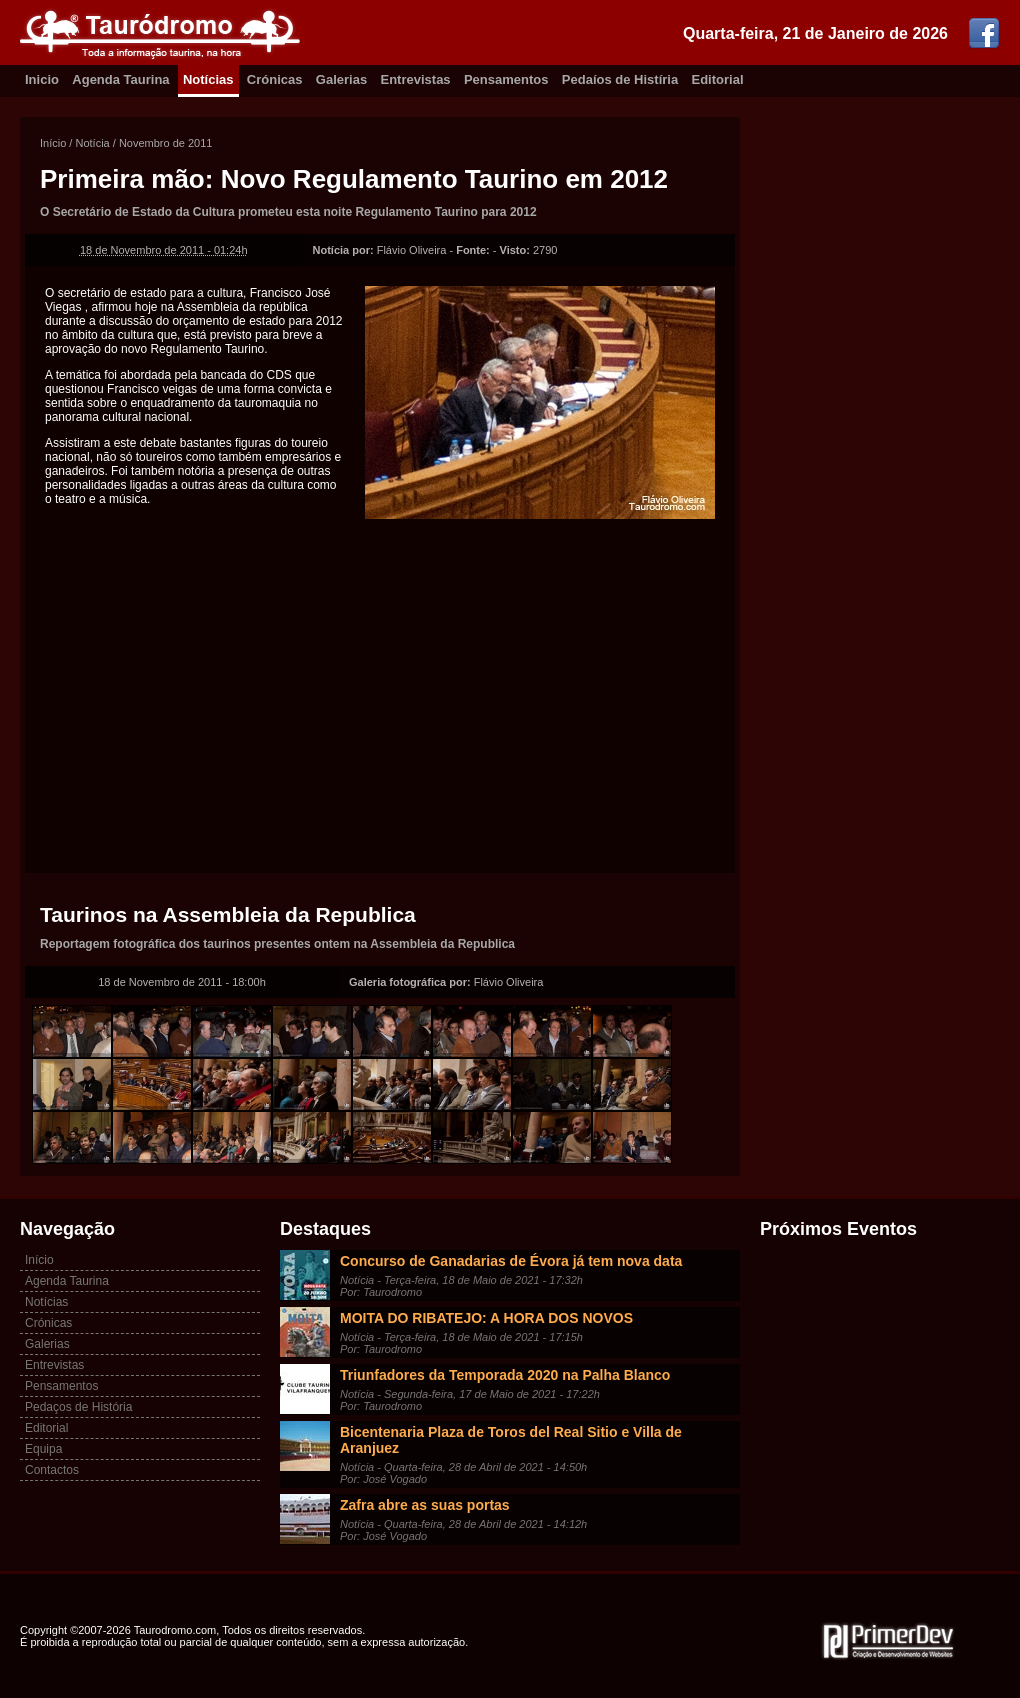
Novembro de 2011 (166, 143)
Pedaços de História (78, 1407)
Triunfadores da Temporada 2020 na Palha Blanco (505, 1375)
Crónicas (275, 79)
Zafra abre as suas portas (425, 1505)
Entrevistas (416, 79)
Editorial (718, 79)
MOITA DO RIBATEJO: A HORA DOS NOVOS (486, 1318)
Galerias (341, 79)
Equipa (43, 1449)
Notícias (208, 79)
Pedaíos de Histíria (620, 79)
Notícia (92, 143)
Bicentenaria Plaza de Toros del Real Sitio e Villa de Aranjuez (511, 1440)
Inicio (42, 79)
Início (53, 143)
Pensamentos (506, 79)
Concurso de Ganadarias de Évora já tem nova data (511, 1261)
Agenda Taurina (120, 79)
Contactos (52, 1470)
